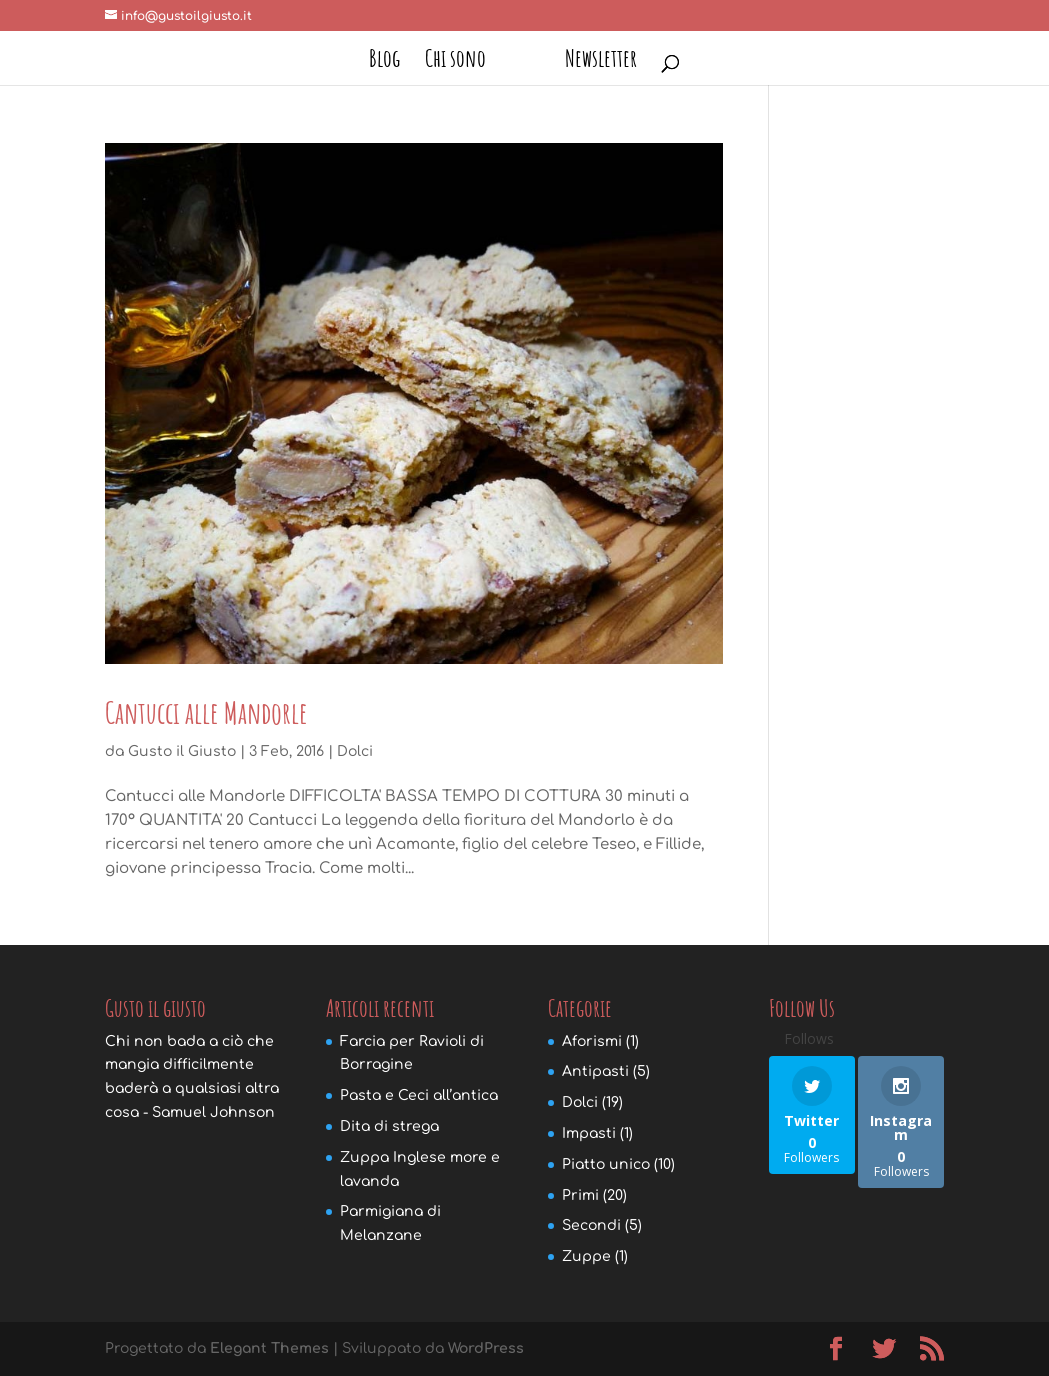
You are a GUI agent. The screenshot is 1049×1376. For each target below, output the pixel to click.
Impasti (589, 1133)
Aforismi (592, 1041)
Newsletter (601, 62)
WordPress (486, 1348)
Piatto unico (606, 1164)
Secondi (591, 1225)
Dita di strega (389, 1126)
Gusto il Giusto (182, 751)
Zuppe (586, 1256)
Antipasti (595, 1071)
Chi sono (455, 62)
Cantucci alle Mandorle (206, 712)
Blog (384, 62)
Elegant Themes (269, 1348)
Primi (580, 1195)
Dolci (355, 751)
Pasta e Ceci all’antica (419, 1095)
